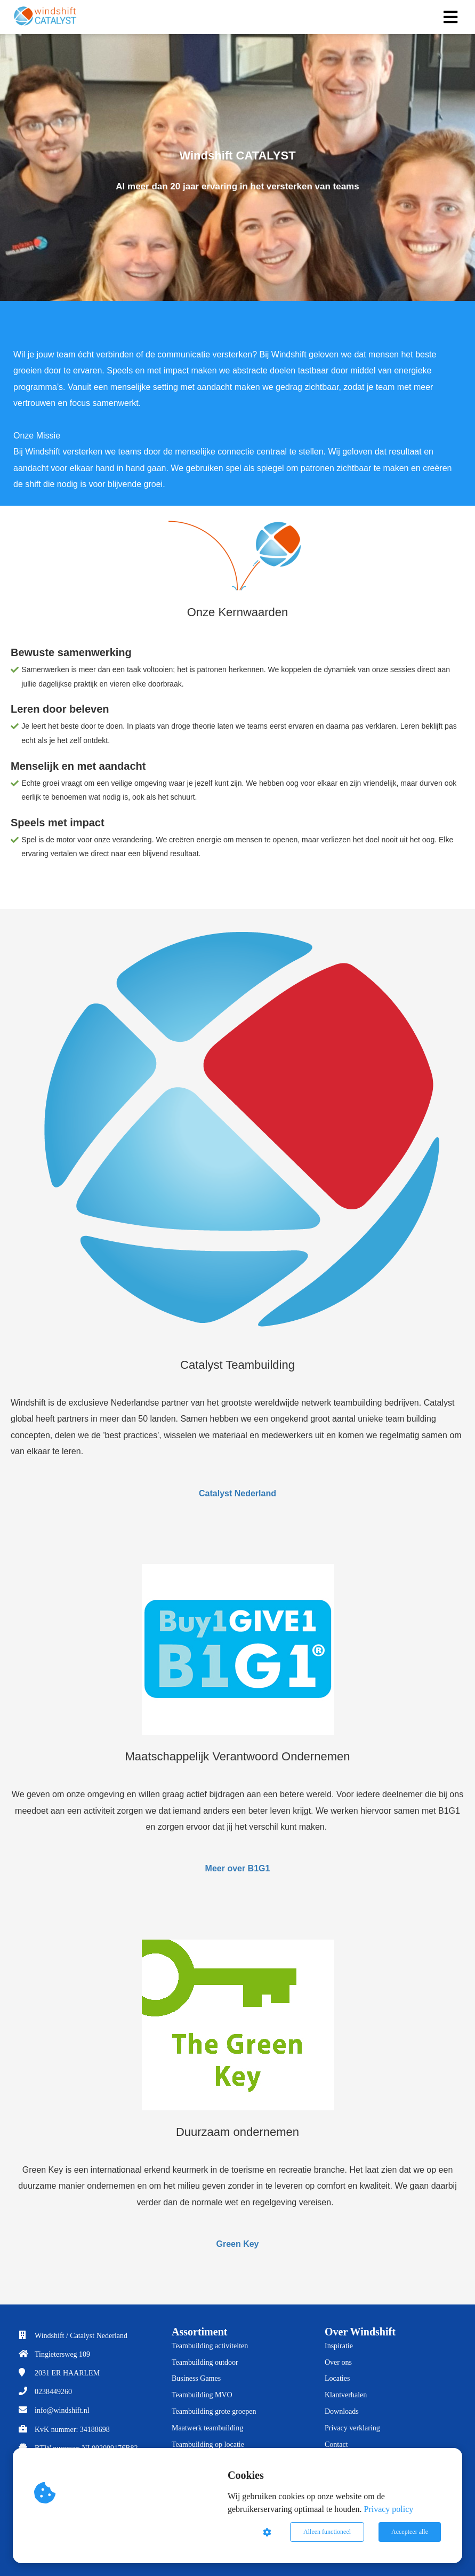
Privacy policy (388, 2509)
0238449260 (53, 2392)
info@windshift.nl (62, 2410)
